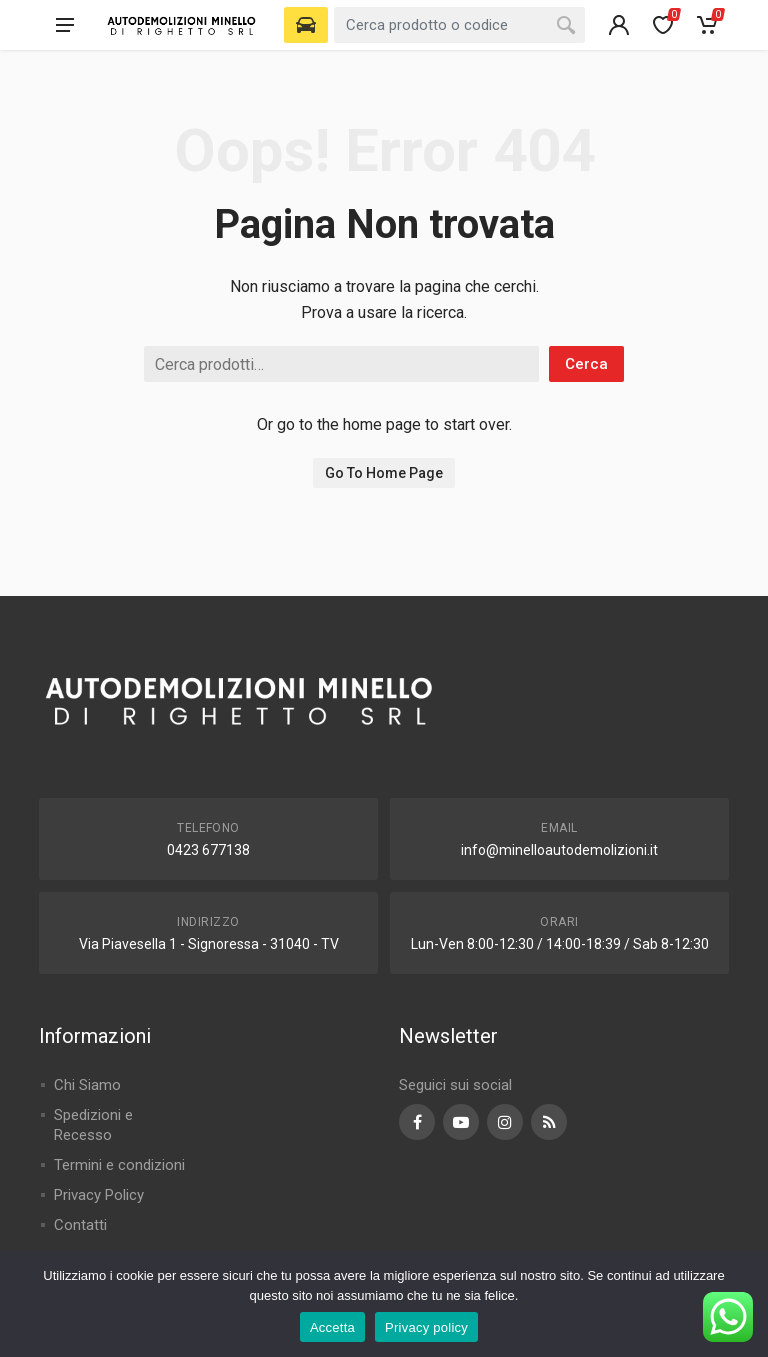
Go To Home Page (384, 473)
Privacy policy (426, 1327)
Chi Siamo (87, 1085)
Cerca (586, 364)
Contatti (80, 1225)
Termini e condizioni (119, 1165)
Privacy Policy (99, 1195)
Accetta (332, 1327)
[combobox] (459, 25)
